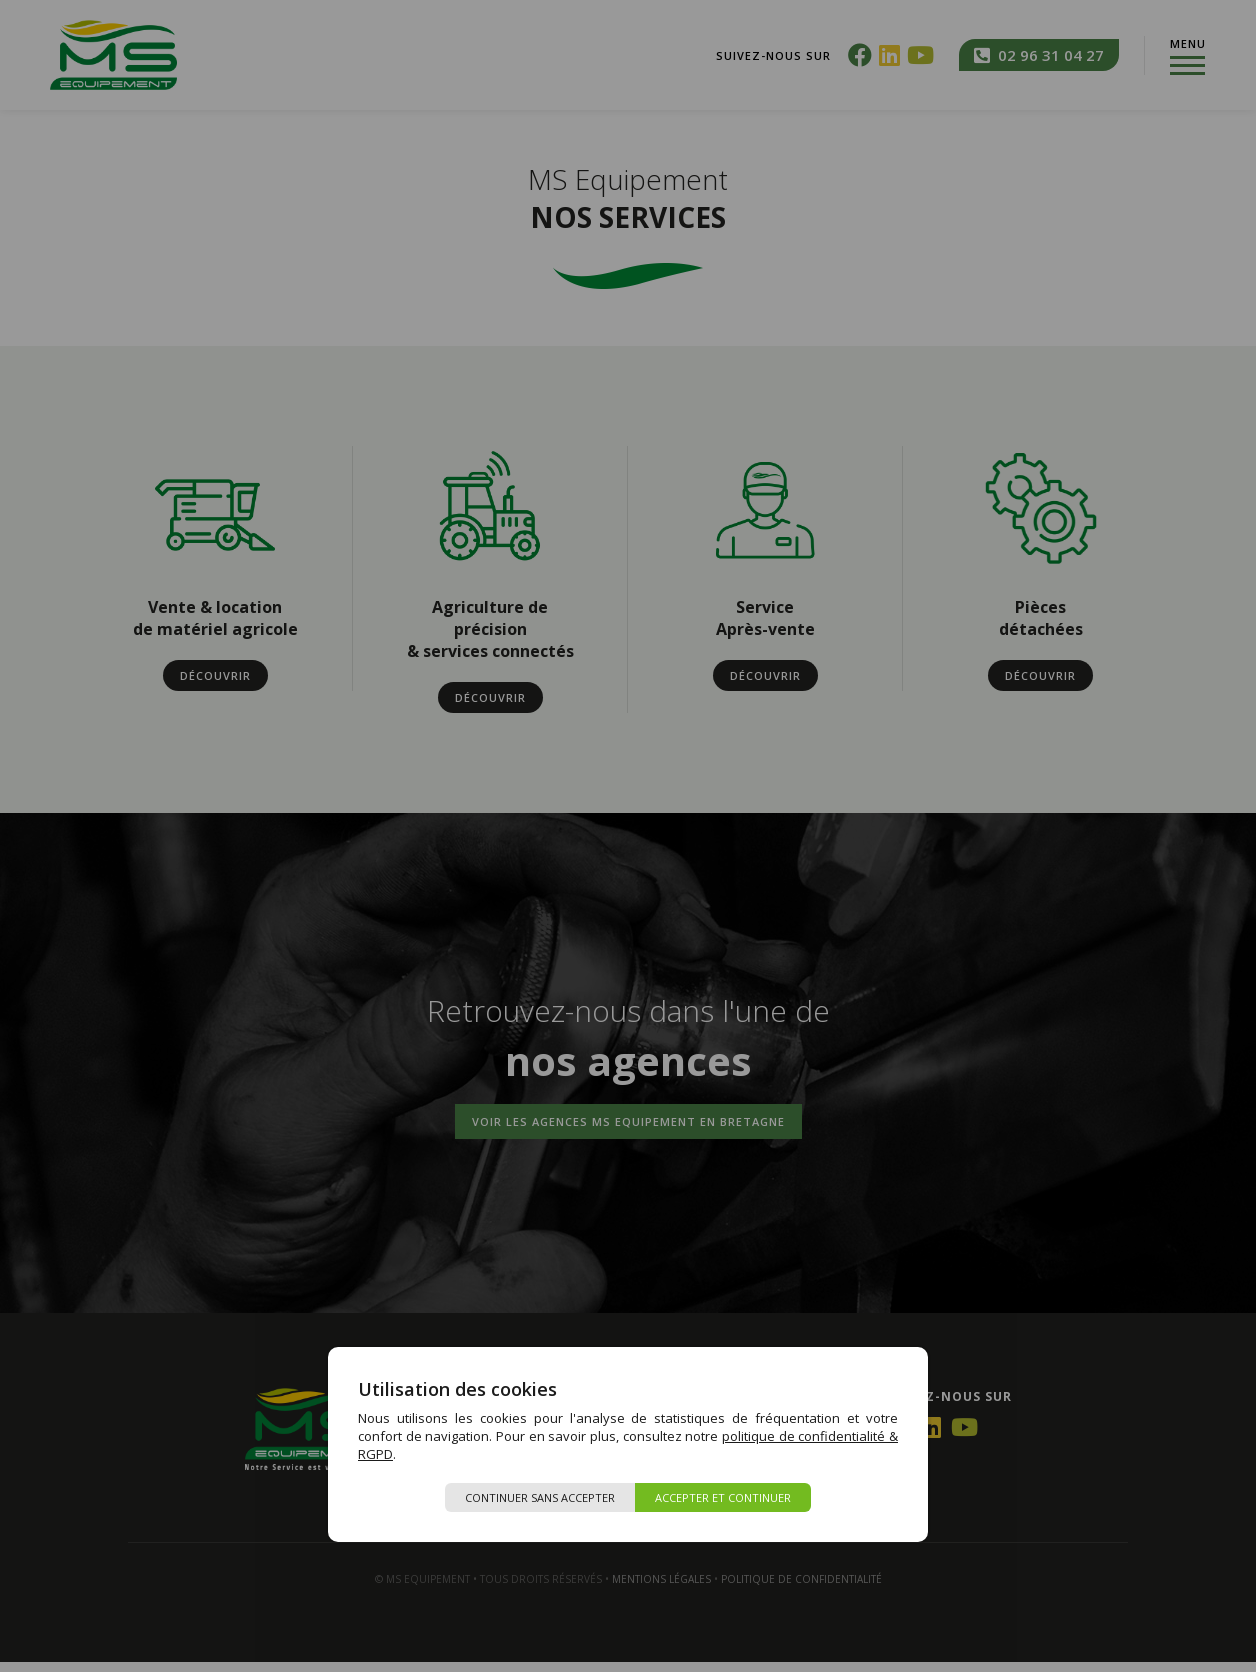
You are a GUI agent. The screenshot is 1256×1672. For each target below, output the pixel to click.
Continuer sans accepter (540, 1497)
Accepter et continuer (723, 1497)
